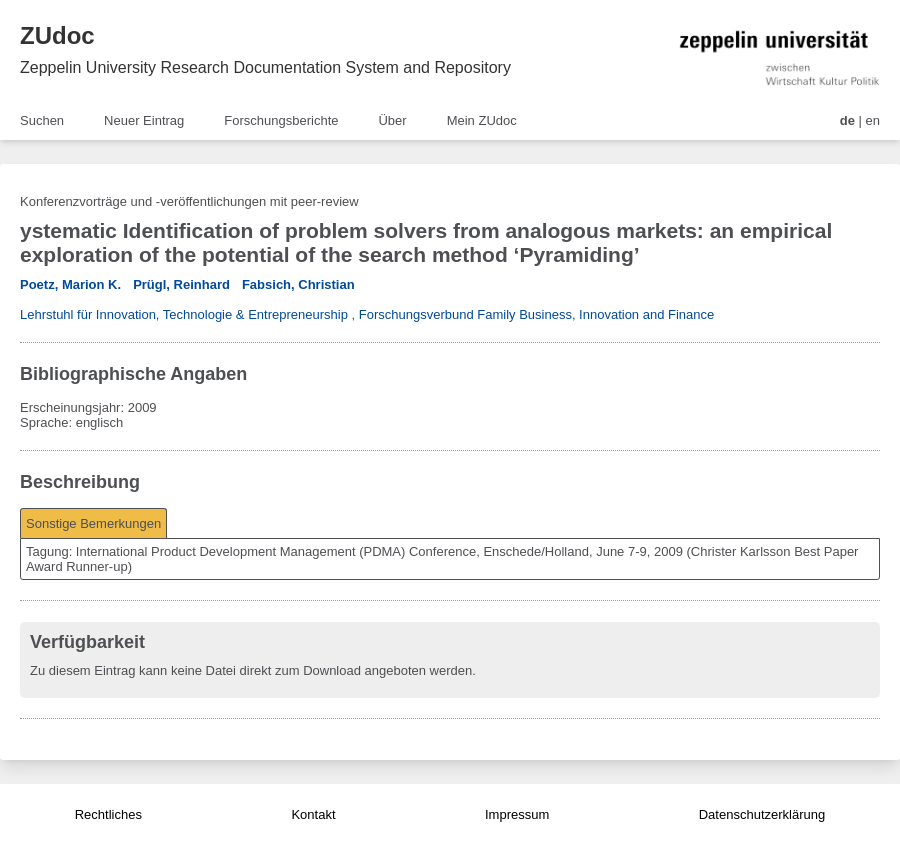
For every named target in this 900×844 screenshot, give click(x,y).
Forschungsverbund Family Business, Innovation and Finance (537, 314)
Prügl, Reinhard (181, 284)
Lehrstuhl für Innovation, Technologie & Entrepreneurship (184, 314)
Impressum (517, 814)
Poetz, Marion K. (70, 284)
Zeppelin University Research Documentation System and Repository (265, 67)
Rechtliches (108, 814)
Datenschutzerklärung (762, 814)
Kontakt (313, 814)
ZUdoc (57, 35)
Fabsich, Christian (298, 284)
